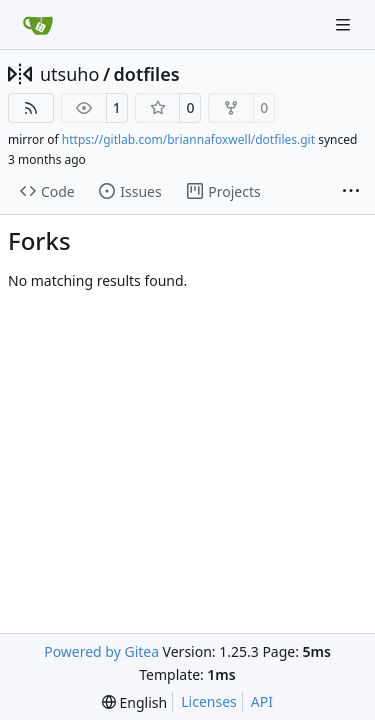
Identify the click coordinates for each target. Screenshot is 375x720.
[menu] (134, 702)
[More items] (351, 192)
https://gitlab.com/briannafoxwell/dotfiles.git (188, 139)
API (262, 701)
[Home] (38, 25)
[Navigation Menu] (345, 24)
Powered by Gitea (101, 651)
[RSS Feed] (31, 108)
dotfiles (147, 74)
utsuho (69, 74)
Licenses (209, 701)
